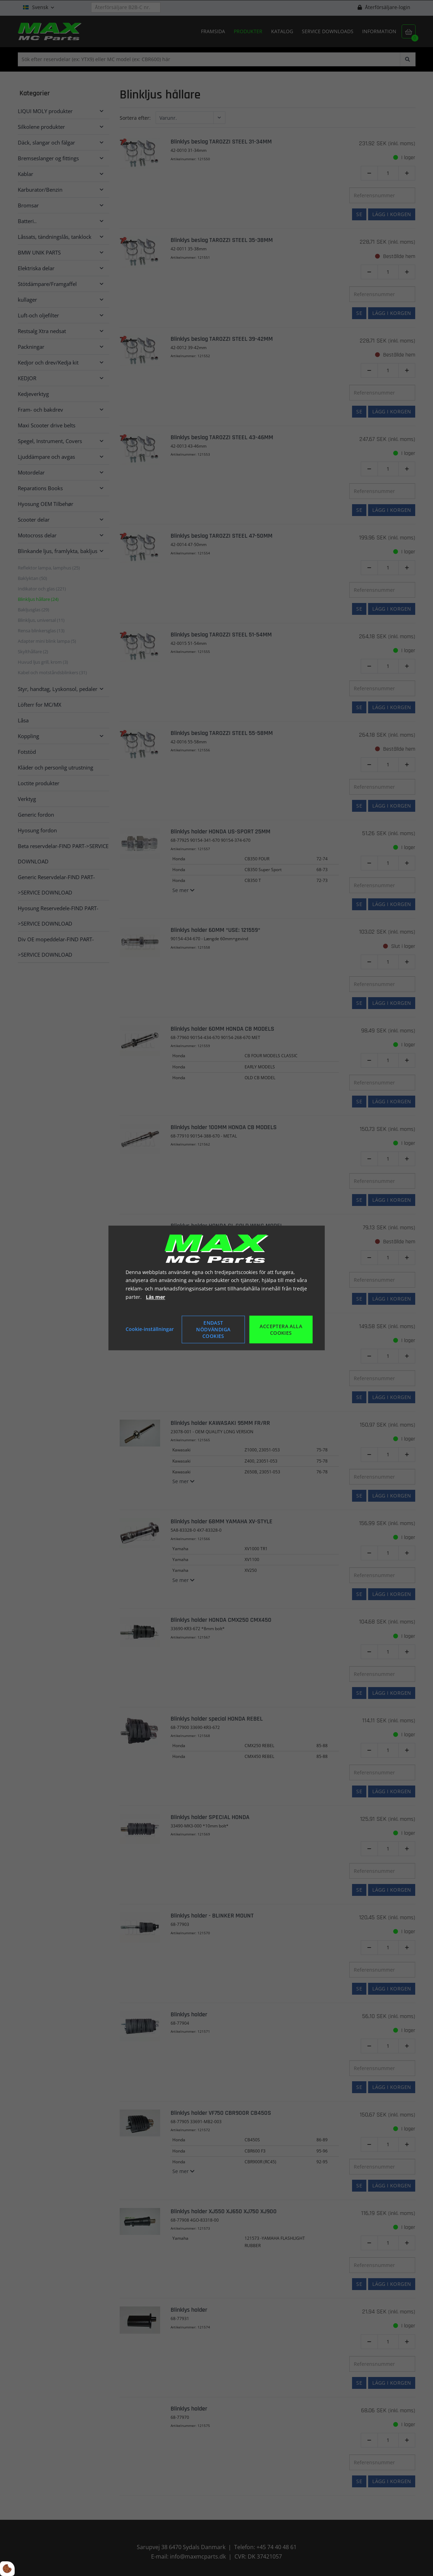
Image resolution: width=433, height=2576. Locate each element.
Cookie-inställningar (150, 1329)
